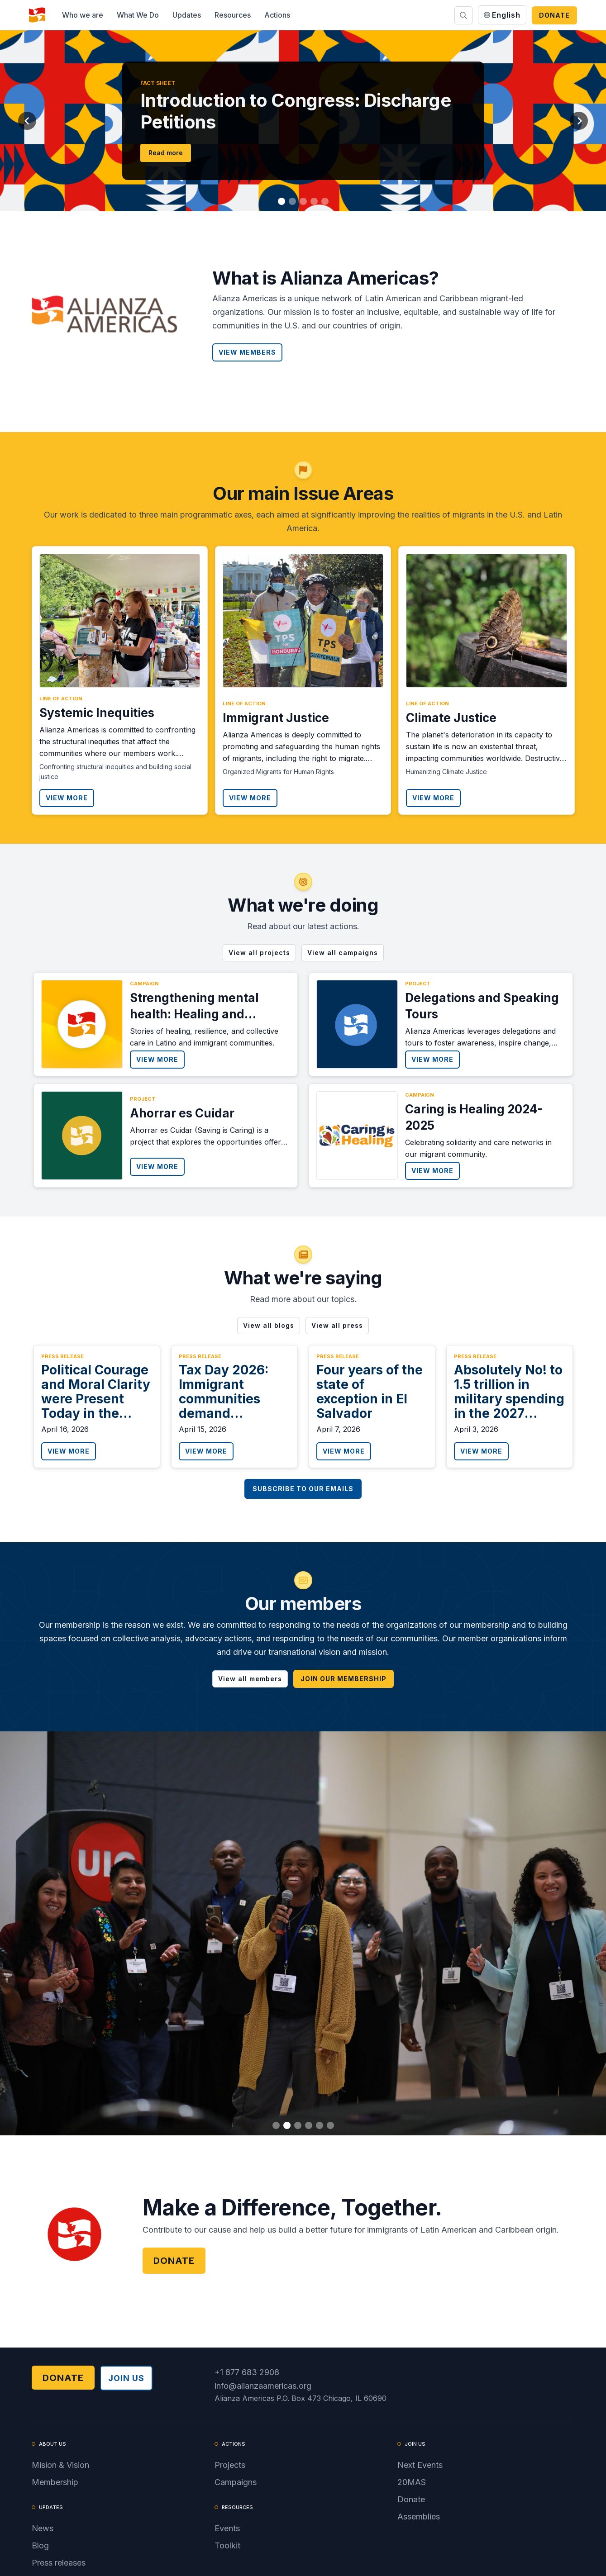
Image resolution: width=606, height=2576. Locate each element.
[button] (82, 14)
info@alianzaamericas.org (263, 2386)
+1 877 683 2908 (247, 2372)
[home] (37, 15)
